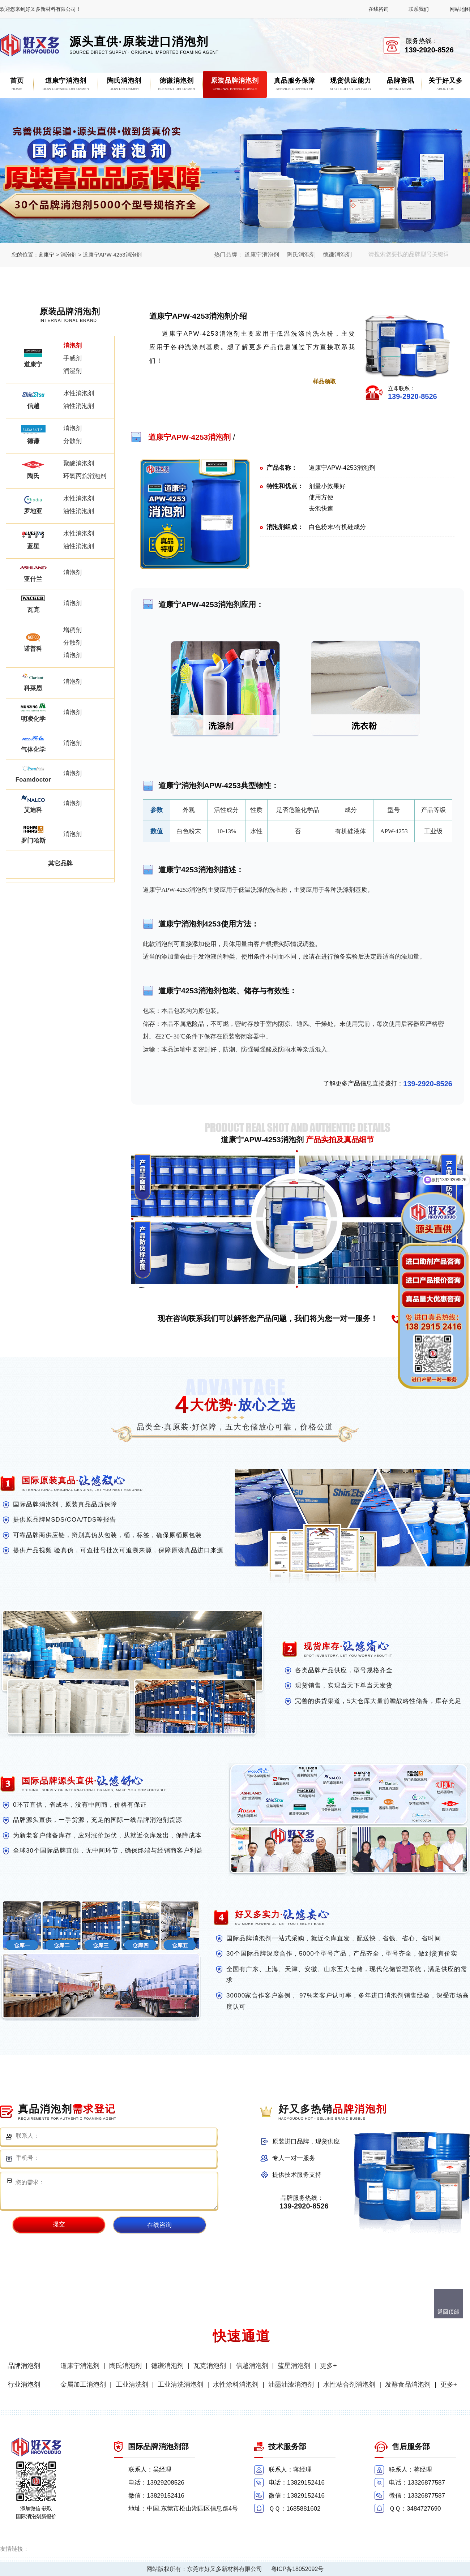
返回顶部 (448, 2312)
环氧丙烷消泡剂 (84, 476)
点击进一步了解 (183, 381)
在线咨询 (378, 9)
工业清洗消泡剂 (180, 2384)
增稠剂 (72, 630)
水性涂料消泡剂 (235, 2384)
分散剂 (72, 441)
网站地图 (460, 9)
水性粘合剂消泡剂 (349, 2384)
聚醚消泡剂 (78, 463)
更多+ (328, 2365)
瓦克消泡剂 (209, 2365)
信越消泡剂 (252, 2365)
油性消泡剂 (78, 406)
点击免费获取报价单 (253, 381)
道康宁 (46, 254)
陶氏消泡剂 (301, 254)
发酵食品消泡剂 (408, 2384)
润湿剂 (72, 370)
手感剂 (72, 358)
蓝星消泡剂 (294, 2365)
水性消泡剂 (78, 393)
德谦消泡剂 (337, 254)
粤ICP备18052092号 (297, 2569)
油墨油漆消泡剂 (291, 2384)
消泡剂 (68, 254)
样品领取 (324, 381)
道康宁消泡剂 (261, 254)
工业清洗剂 (132, 2384)
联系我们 (419, 9)
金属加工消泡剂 (83, 2384)
